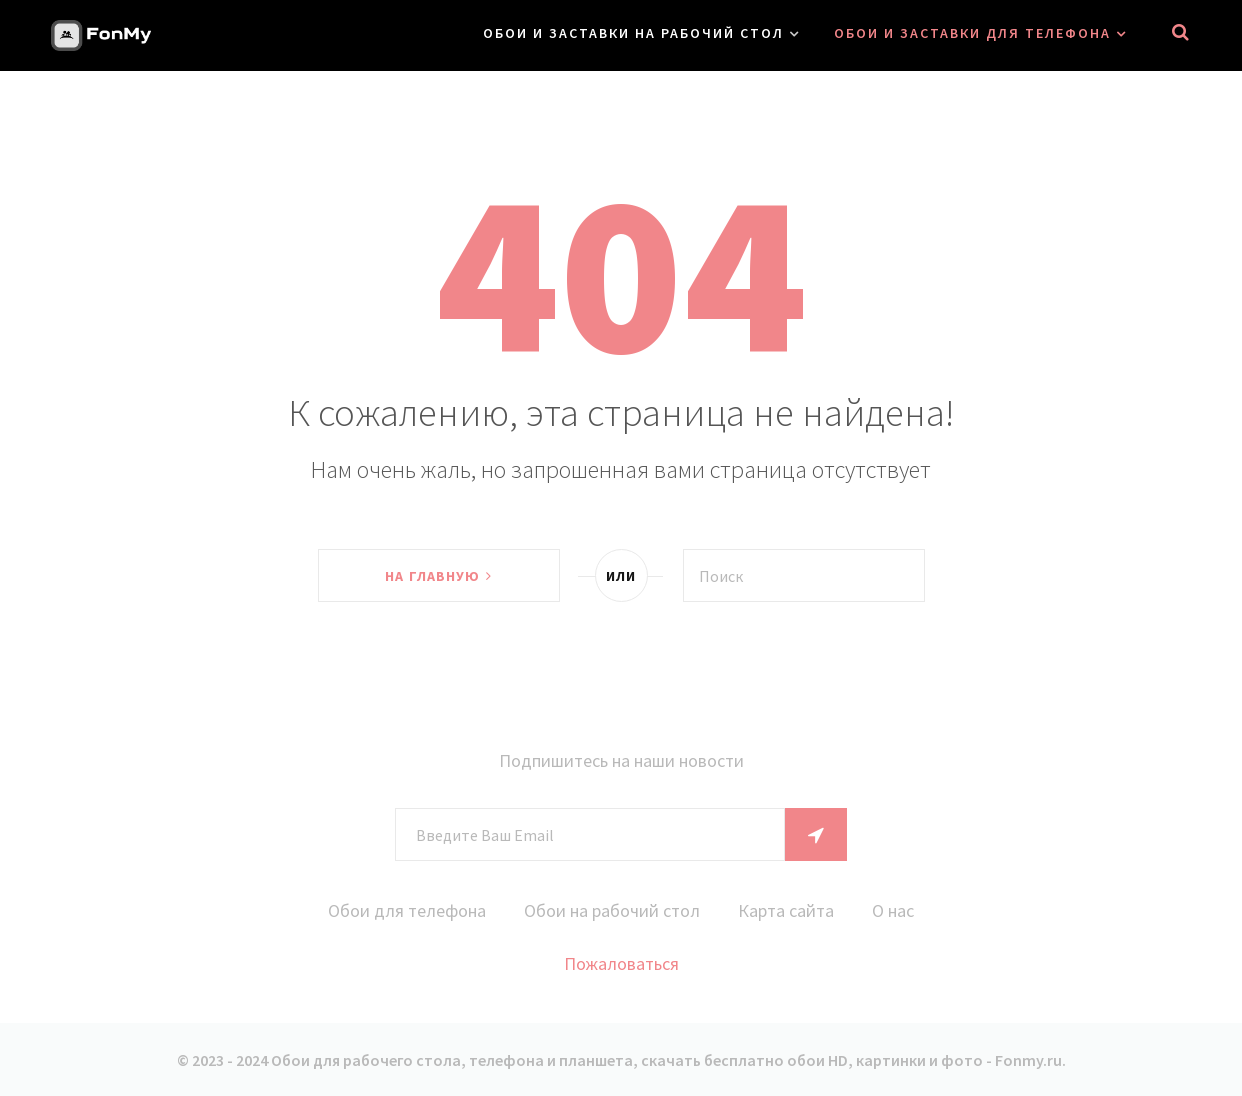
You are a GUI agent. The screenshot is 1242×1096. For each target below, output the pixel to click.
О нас (893, 910)
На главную (438, 576)
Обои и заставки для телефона (972, 33)
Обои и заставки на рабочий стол (633, 33)
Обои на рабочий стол (612, 910)
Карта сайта (786, 910)
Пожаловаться (621, 963)
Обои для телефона (407, 910)
